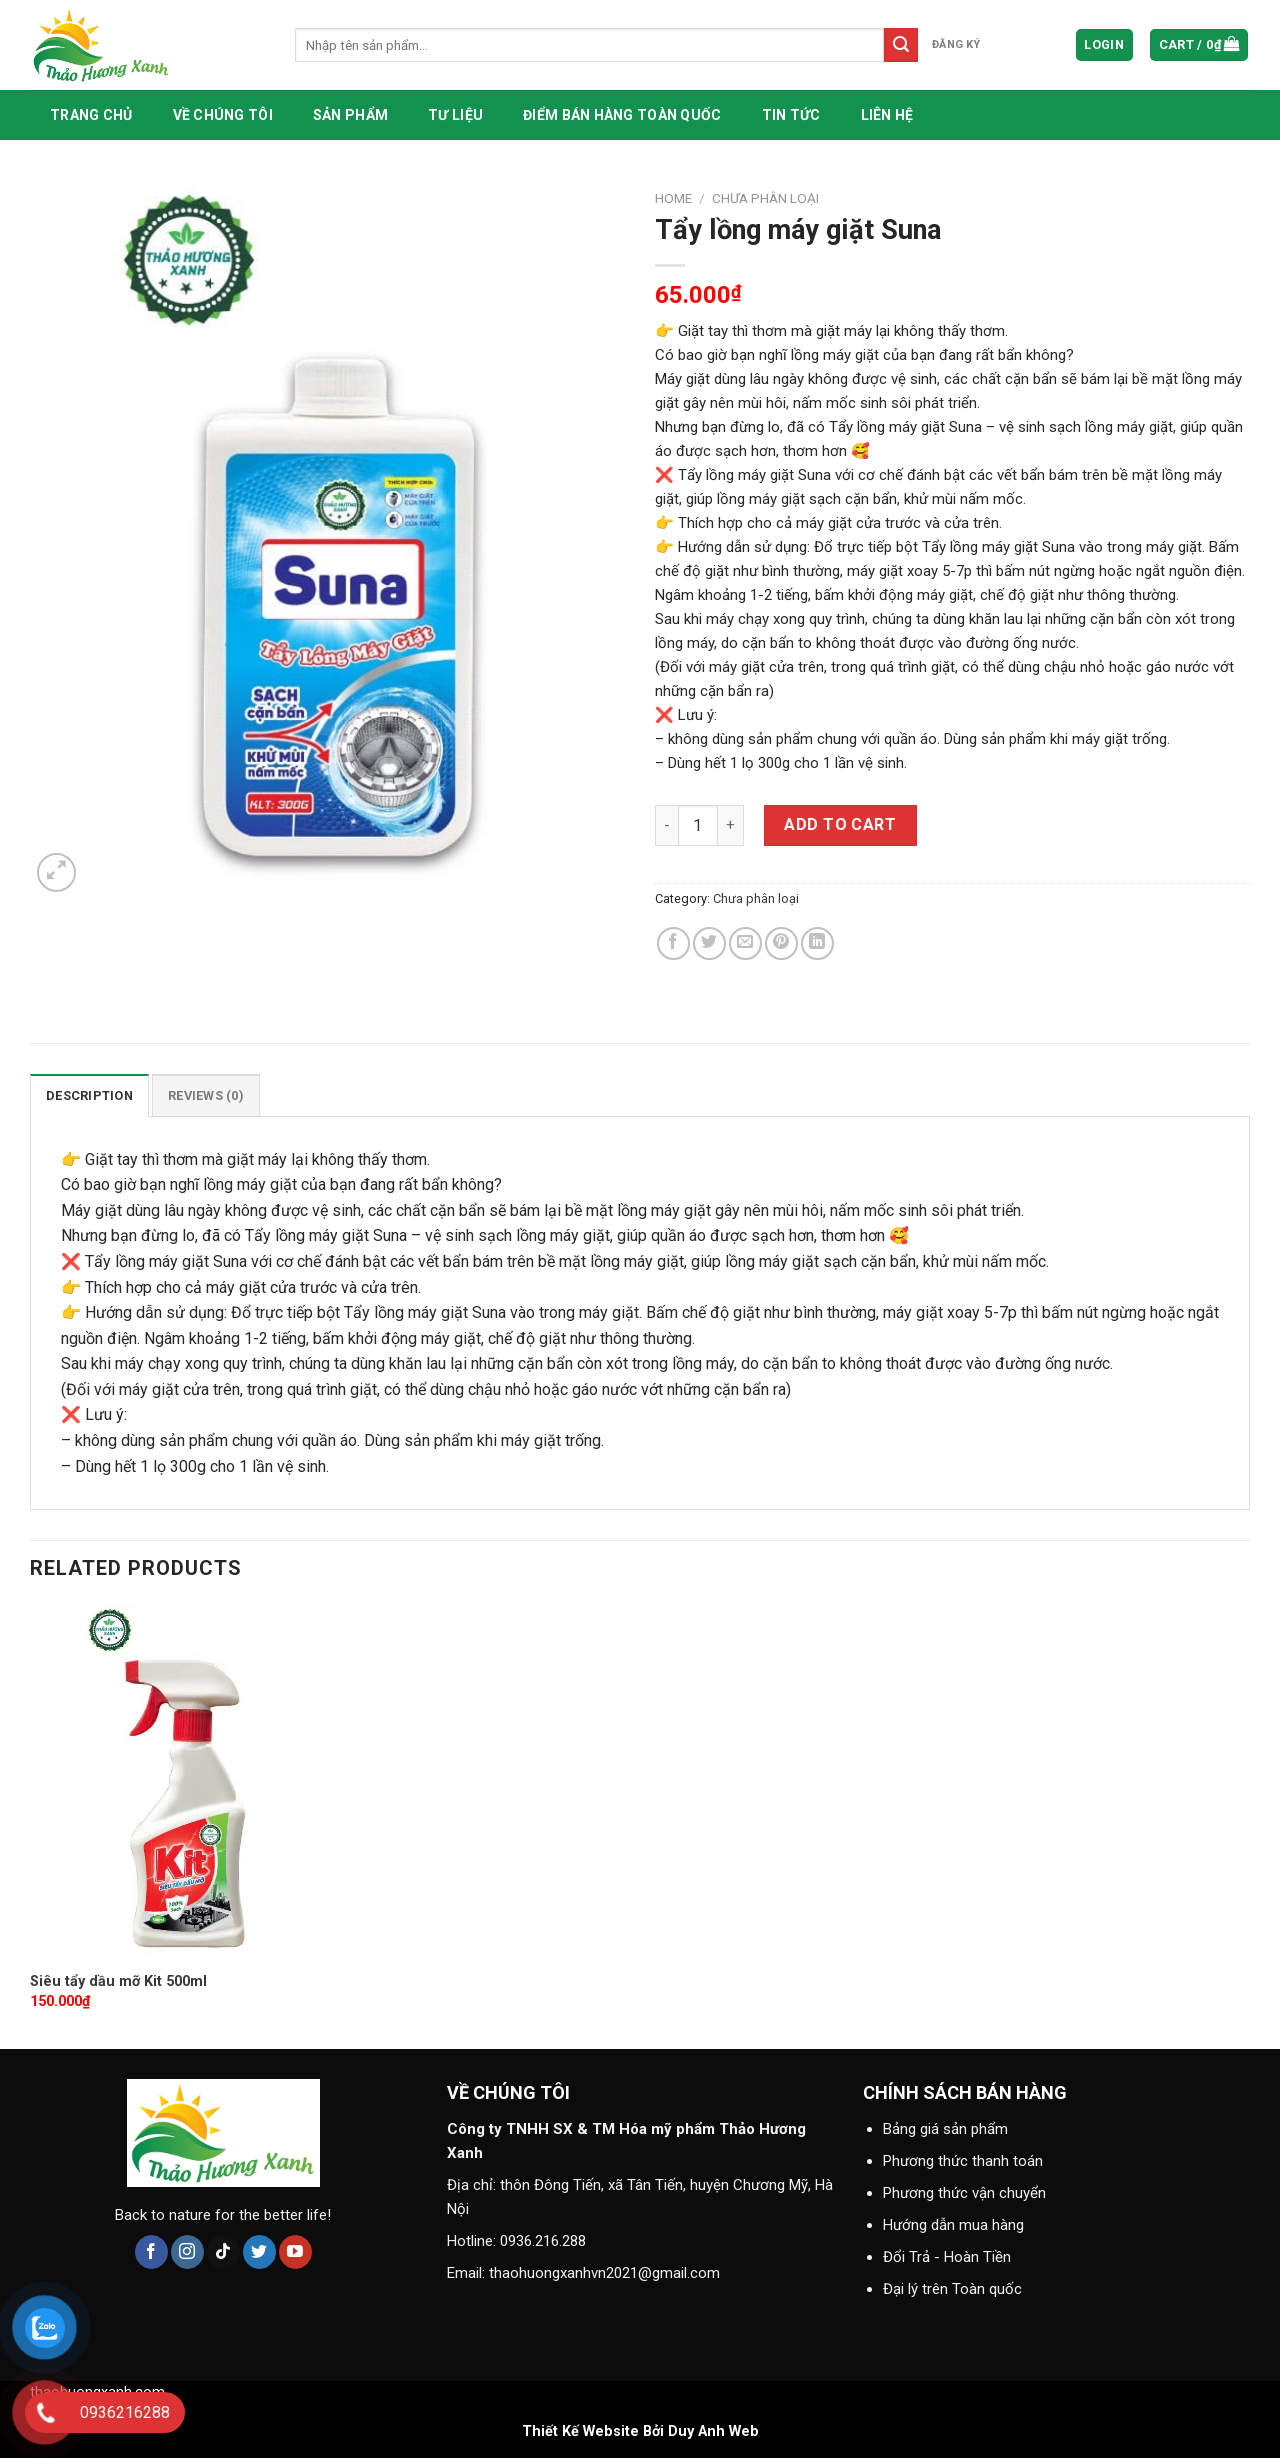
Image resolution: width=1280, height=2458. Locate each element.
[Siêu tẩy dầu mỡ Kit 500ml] (175, 1781)
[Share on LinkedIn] (817, 943)
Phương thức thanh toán (963, 2161)
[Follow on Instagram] (187, 2252)
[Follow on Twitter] (259, 2252)
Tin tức (791, 115)
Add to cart (840, 824)
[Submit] (901, 45)
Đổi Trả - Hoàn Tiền (947, 2257)
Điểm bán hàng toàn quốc (622, 115)
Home (673, 198)
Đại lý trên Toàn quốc (952, 2289)
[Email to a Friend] (745, 943)
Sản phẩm (350, 115)
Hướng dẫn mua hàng (953, 2225)
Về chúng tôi (223, 115)
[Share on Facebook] (673, 943)
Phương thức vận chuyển (964, 2193)
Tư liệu (455, 115)
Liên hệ (887, 115)
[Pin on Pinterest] (781, 943)
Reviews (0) (206, 1095)
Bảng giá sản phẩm (945, 2129)
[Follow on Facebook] (151, 2252)
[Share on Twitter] (709, 943)
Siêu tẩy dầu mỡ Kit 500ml (118, 1981)
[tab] (89, 1095)
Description (89, 1095)
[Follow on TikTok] (223, 2252)
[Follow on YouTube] (295, 2252)
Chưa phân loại (765, 198)
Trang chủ (91, 115)
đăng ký (956, 44)
